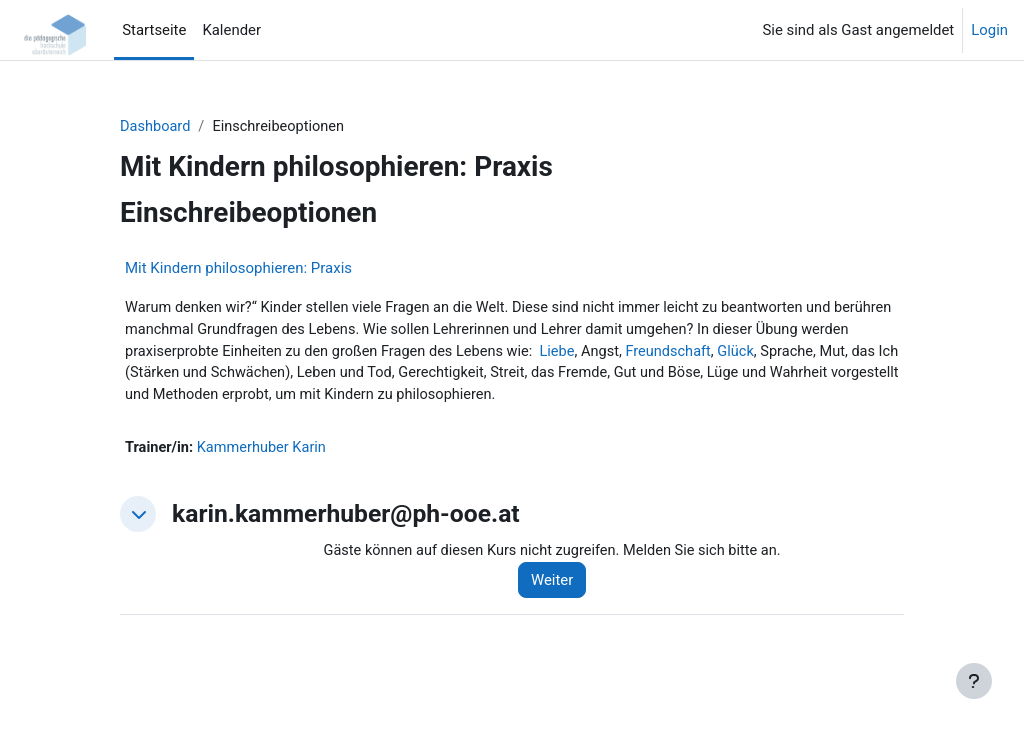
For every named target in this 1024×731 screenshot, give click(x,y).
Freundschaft (734, 353)
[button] (138, 518)
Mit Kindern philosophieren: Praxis (238, 268)
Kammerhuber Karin (264, 451)
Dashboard (156, 127)
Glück (802, 353)
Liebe (620, 353)
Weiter (558, 584)
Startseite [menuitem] (154, 30)
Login (989, 30)
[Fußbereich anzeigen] (974, 681)
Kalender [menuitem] (231, 30)
